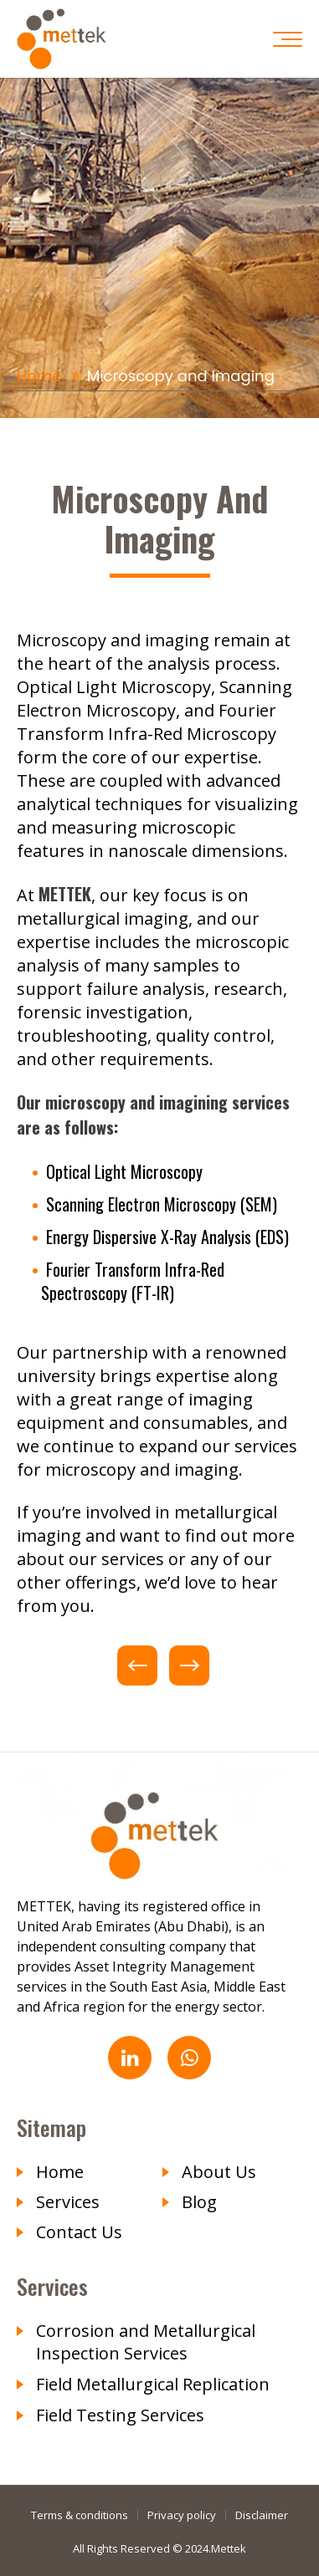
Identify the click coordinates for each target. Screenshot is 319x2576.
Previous (137, 1665)
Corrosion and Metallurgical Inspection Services (145, 2341)
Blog (199, 2202)
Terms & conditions (79, 2514)
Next (189, 1665)
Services (68, 2202)
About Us (219, 2171)
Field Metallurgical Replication (153, 2384)
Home (39, 375)
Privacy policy (181, 2514)
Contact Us (79, 2232)
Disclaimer (261, 2514)
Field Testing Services (120, 2415)
